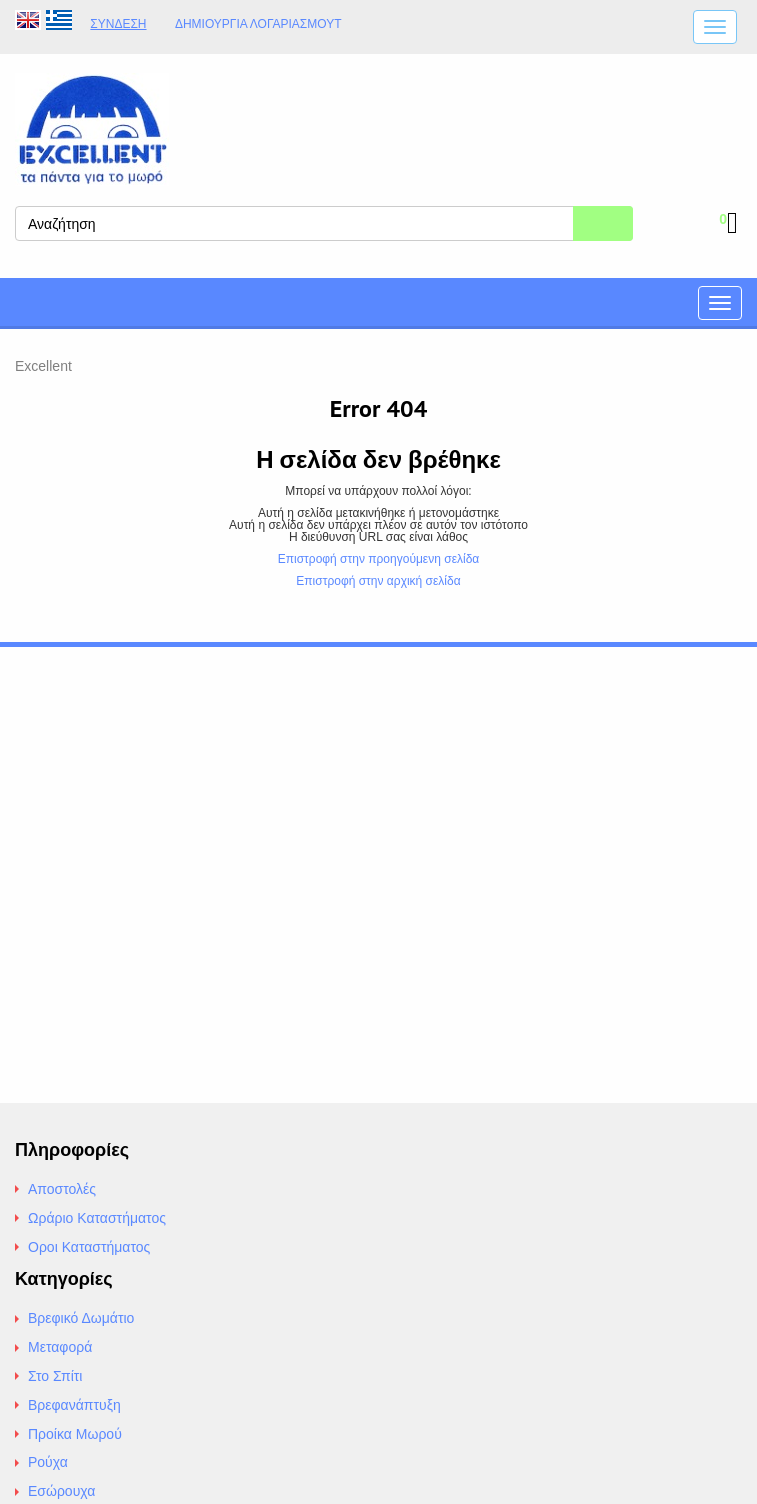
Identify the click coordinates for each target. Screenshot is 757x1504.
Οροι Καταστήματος (89, 1247)
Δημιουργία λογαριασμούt (258, 24)
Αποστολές (62, 1189)
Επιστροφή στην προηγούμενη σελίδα (379, 559)
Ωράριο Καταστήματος (97, 1218)
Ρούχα (48, 1462)
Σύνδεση (118, 24)
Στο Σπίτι (55, 1376)
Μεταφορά (60, 1347)
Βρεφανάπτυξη (74, 1405)
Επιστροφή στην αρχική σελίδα (378, 581)
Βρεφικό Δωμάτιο (81, 1318)
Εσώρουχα (61, 1491)
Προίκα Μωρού (75, 1434)
